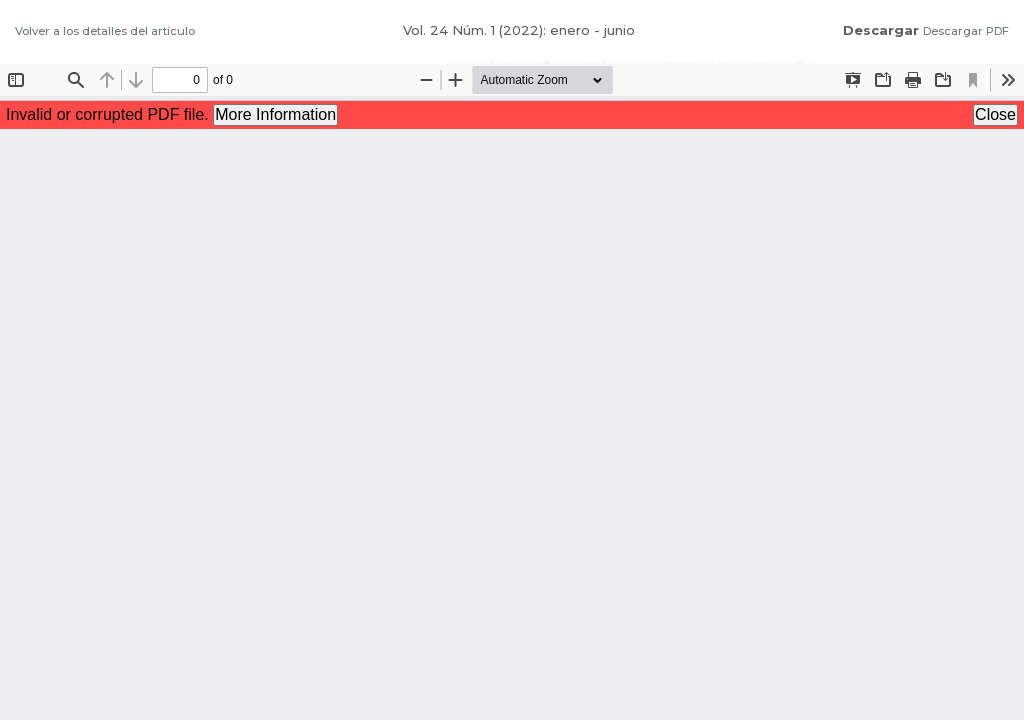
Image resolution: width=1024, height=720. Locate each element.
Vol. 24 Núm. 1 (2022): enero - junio (519, 30)
